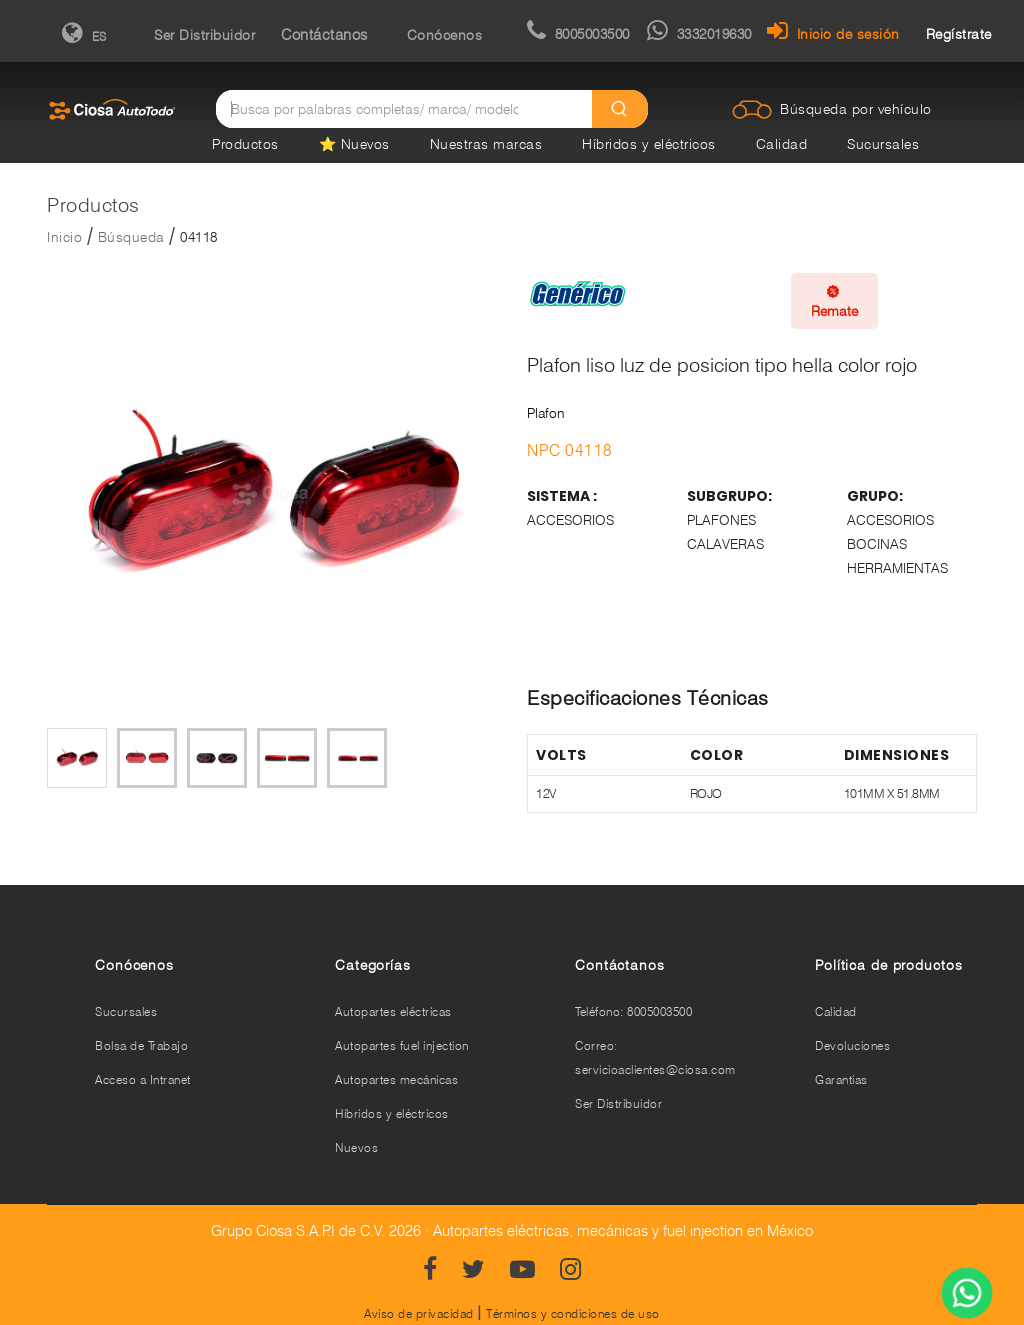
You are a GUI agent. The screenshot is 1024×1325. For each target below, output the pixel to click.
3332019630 (699, 34)
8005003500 (578, 34)
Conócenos (445, 35)
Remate (834, 301)
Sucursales (883, 144)
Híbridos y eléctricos (649, 144)
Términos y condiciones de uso (573, 1313)
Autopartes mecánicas (396, 1079)
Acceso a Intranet (143, 1079)
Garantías (841, 1079)
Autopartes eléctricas (393, 1011)
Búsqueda (131, 237)
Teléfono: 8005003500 (633, 1011)
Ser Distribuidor (204, 35)
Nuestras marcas (486, 144)
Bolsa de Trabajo (141, 1045)
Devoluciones (852, 1045)
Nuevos (356, 1147)
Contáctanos (324, 35)
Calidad (782, 144)
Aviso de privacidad (419, 1313)
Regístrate (959, 34)
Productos (245, 144)
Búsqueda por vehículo (856, 109)
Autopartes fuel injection (402, 1045)
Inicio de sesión (833, 34)
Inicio (64, 237)
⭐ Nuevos (354, 144)
